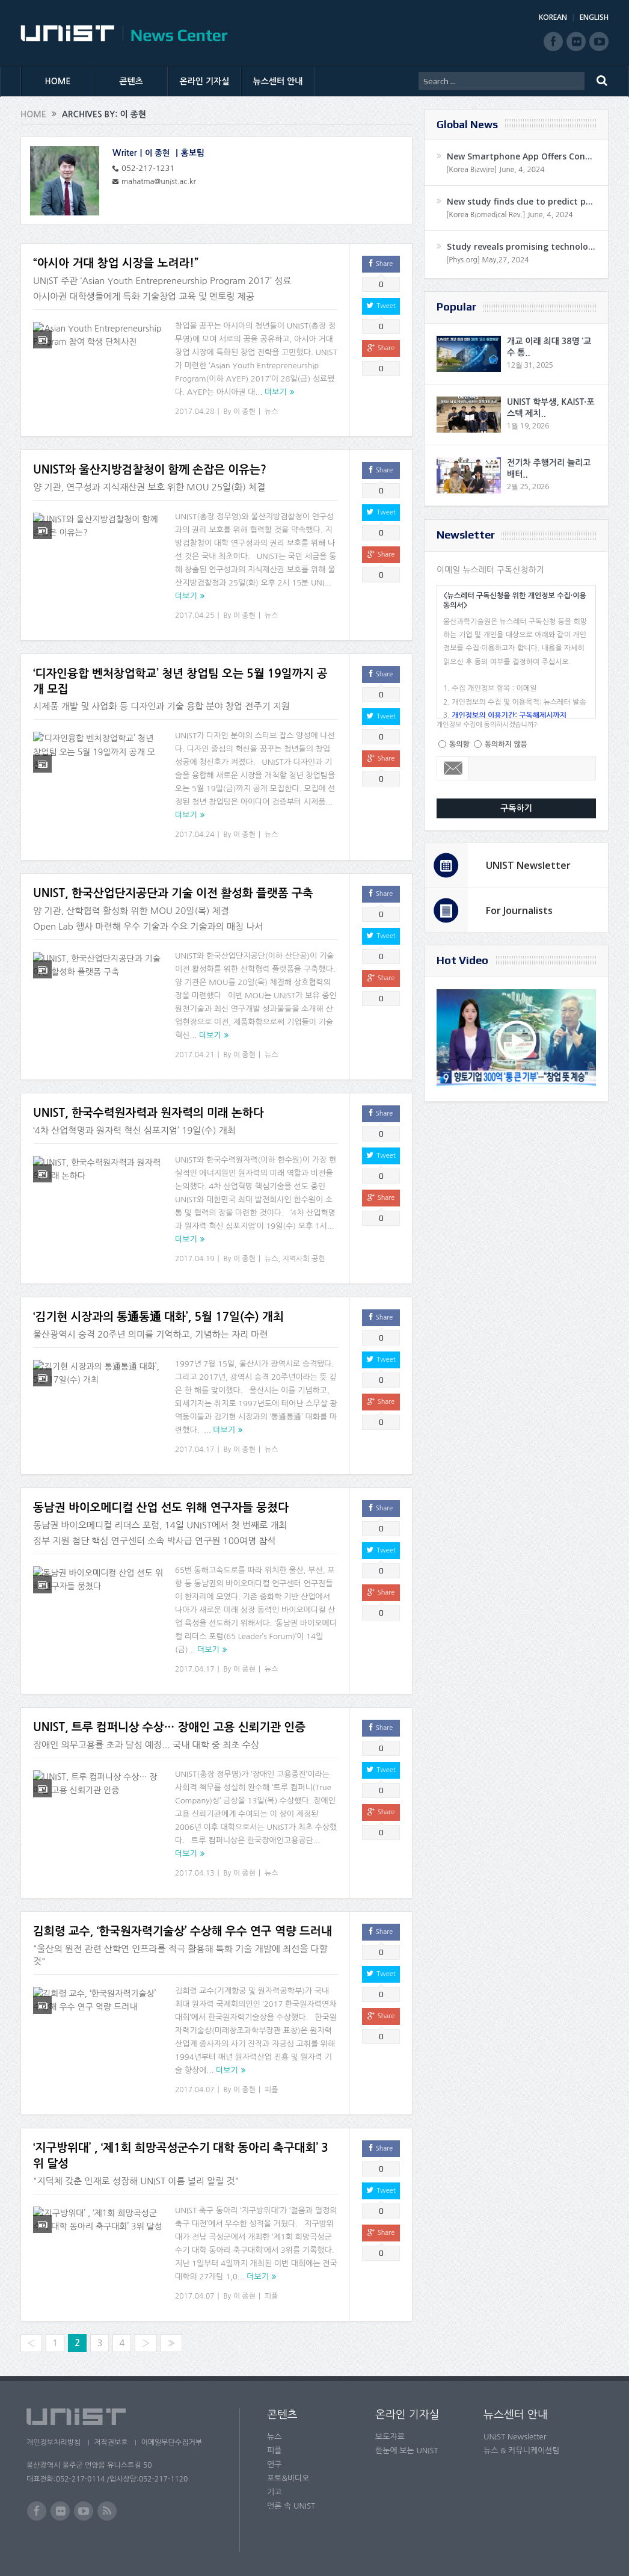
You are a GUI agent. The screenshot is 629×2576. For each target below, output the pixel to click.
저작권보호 (112, 2442)
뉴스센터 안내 (278, 81)
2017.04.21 (194, 1054)
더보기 (276, 392)
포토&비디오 (288, 2478)
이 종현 (158, 153)
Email (453, 768)
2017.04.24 (194, 834)
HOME (58, 81)
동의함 (459, 744)
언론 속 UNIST (291, 2506)
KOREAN (553, 17)
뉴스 (271, 411)
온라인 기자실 (205, 81)
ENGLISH (594, 17)
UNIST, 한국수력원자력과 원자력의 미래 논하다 (148, 1113)
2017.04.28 (194, 411)
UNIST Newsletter (528, 865)
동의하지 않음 (506, 744)
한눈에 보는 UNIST (406, 2450)
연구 (274, 2464)
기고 (274, 2492)
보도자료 (390, 2437)
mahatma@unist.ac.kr (160, 181)
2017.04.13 (194, 1873)
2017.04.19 (194, 1258)
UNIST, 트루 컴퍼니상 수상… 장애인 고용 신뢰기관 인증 (169, 1727)
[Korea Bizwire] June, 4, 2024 (495, 169)
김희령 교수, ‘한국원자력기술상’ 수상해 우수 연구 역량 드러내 (182, 1931)
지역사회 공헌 (303, 1258)
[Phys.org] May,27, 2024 (487, 260)
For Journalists (519, 910)
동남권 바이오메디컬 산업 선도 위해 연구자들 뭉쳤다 (161, 1507)
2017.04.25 (194, 615)
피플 (271, 2089)
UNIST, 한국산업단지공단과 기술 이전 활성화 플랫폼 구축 (173, 893)
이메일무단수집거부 (175, 2442)
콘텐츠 (131, 81)
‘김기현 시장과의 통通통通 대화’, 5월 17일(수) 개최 (158, 1317)
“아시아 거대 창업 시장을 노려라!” (115, 263)
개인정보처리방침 (53, 2442)
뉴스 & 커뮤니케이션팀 (521, 2450)
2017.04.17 (194, 1449)
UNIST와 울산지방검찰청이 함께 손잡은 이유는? (149, 469)
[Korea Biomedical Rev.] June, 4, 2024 (509, 214)
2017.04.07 (194, 2089)
